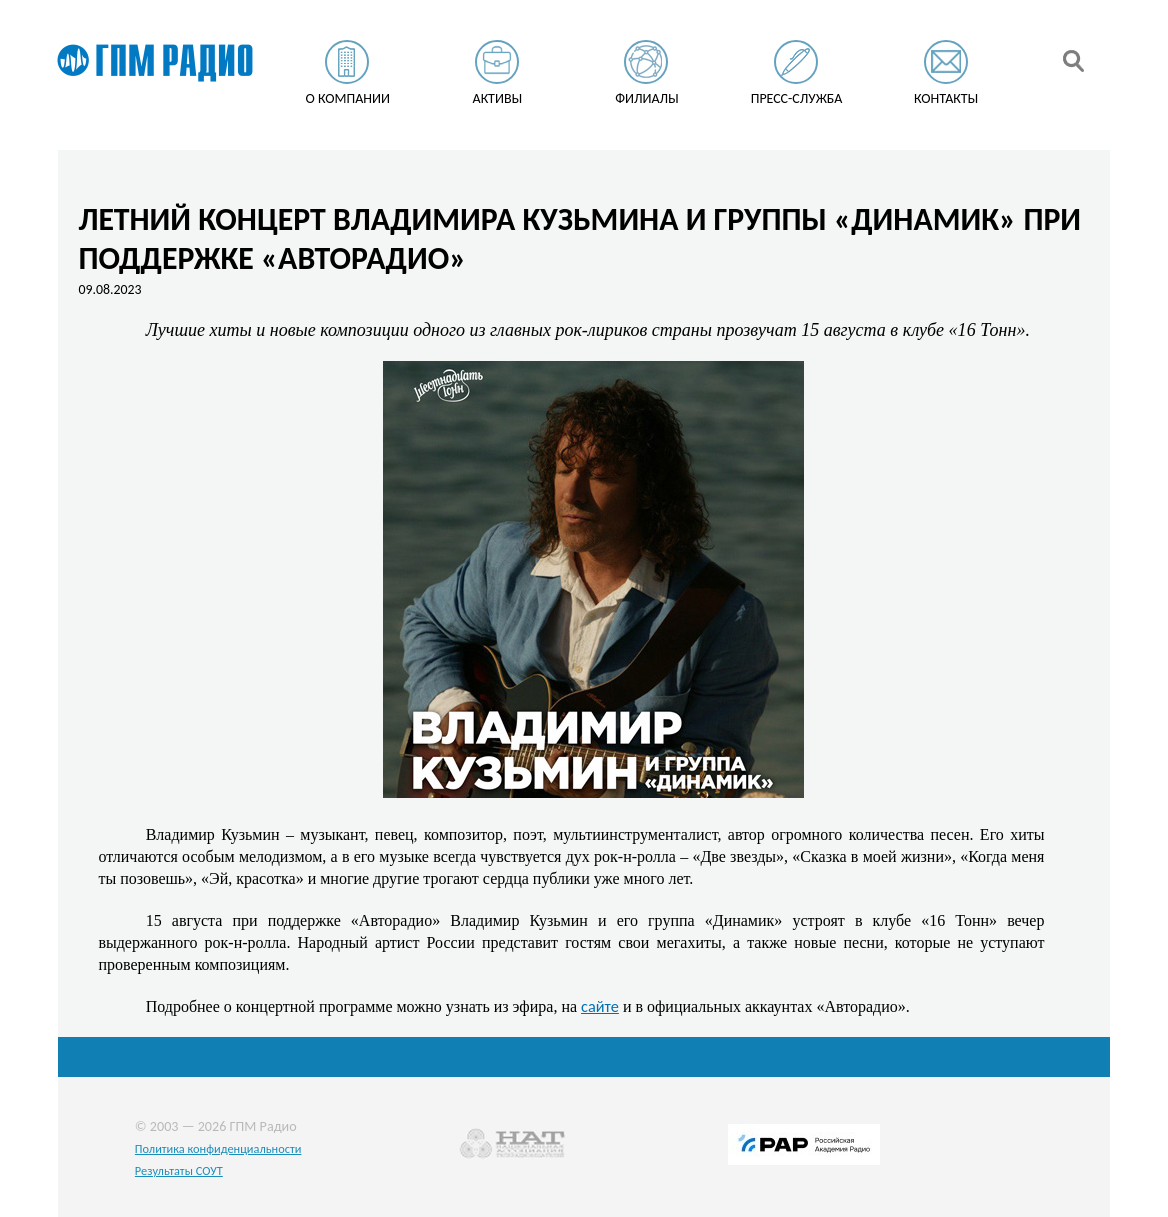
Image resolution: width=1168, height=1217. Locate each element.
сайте (600, 1006)
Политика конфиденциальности (218, 1148)
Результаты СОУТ (179, 1170)
